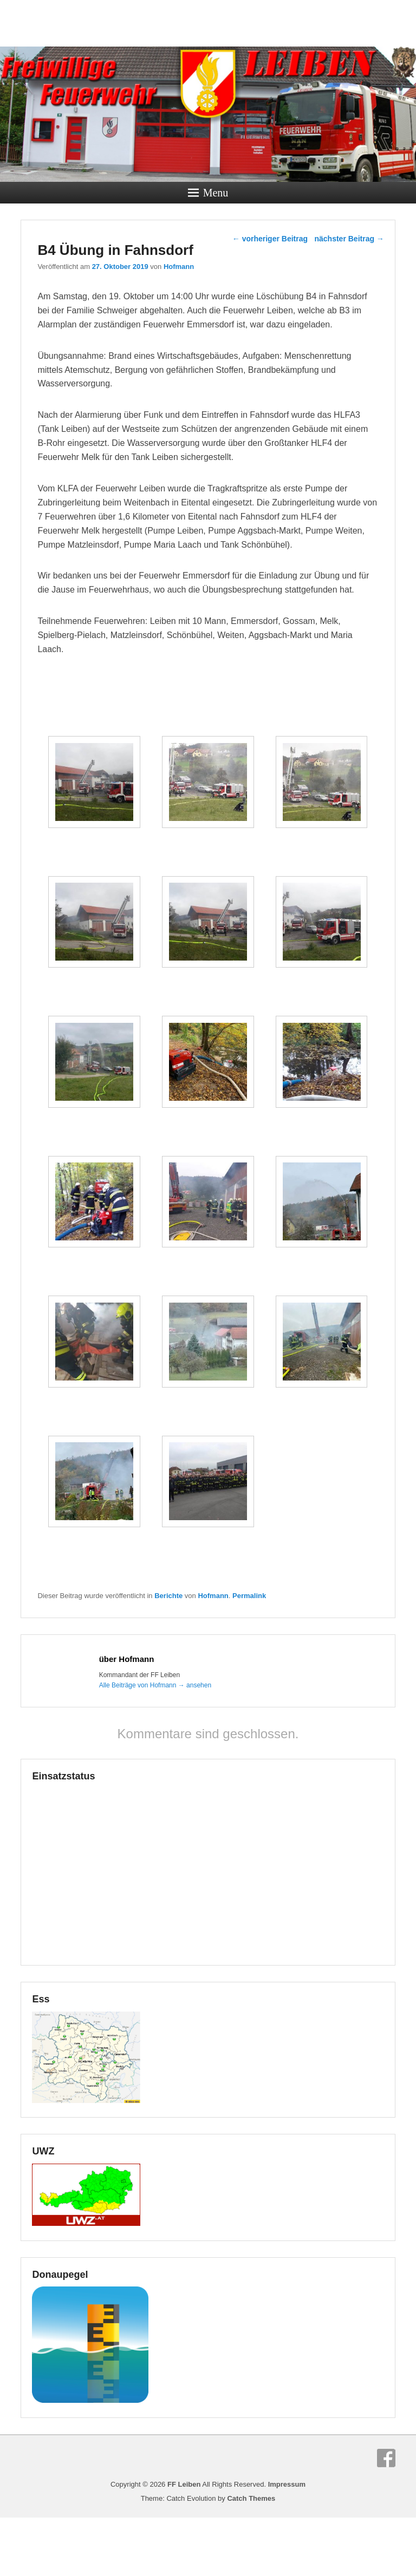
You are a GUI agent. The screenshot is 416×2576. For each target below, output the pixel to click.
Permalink (249, 1654)
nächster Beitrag (349, 238)
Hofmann (179, 266)
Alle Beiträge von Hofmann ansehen (155, 1743)
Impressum (287, 2543)
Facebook (386, 2516)
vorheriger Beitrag (270, 238)
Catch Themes (251, 2557)
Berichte (168, 1654)
